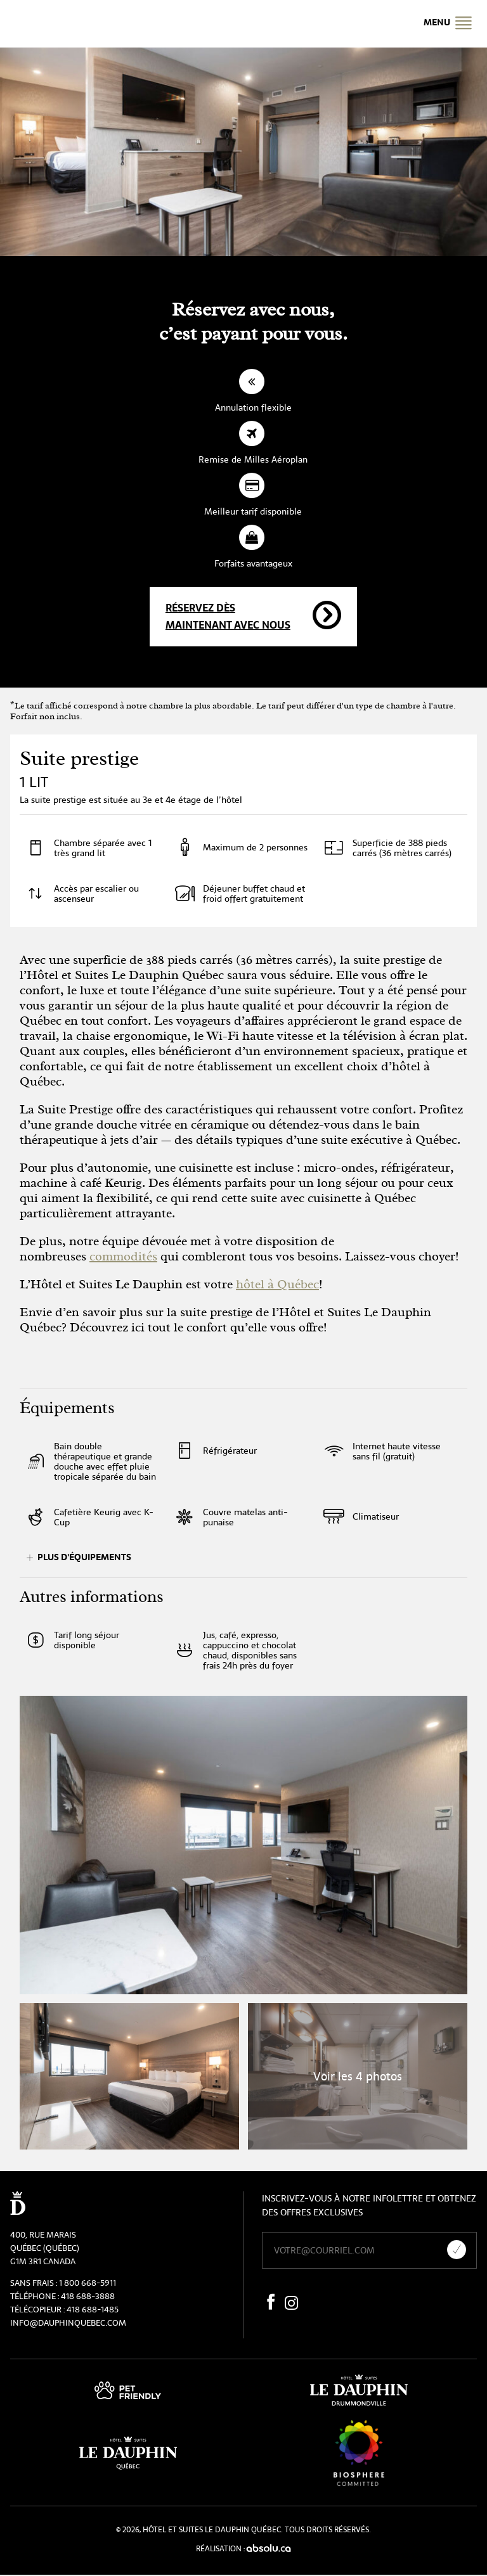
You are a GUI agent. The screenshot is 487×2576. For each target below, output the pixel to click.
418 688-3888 (88, 2296)
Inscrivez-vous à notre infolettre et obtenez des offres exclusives (369, 2205)
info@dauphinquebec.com (68, 2322)
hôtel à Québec (277, 1284)
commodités (123, 1256)
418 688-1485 (93, 2309)
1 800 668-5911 (87, 2283)
